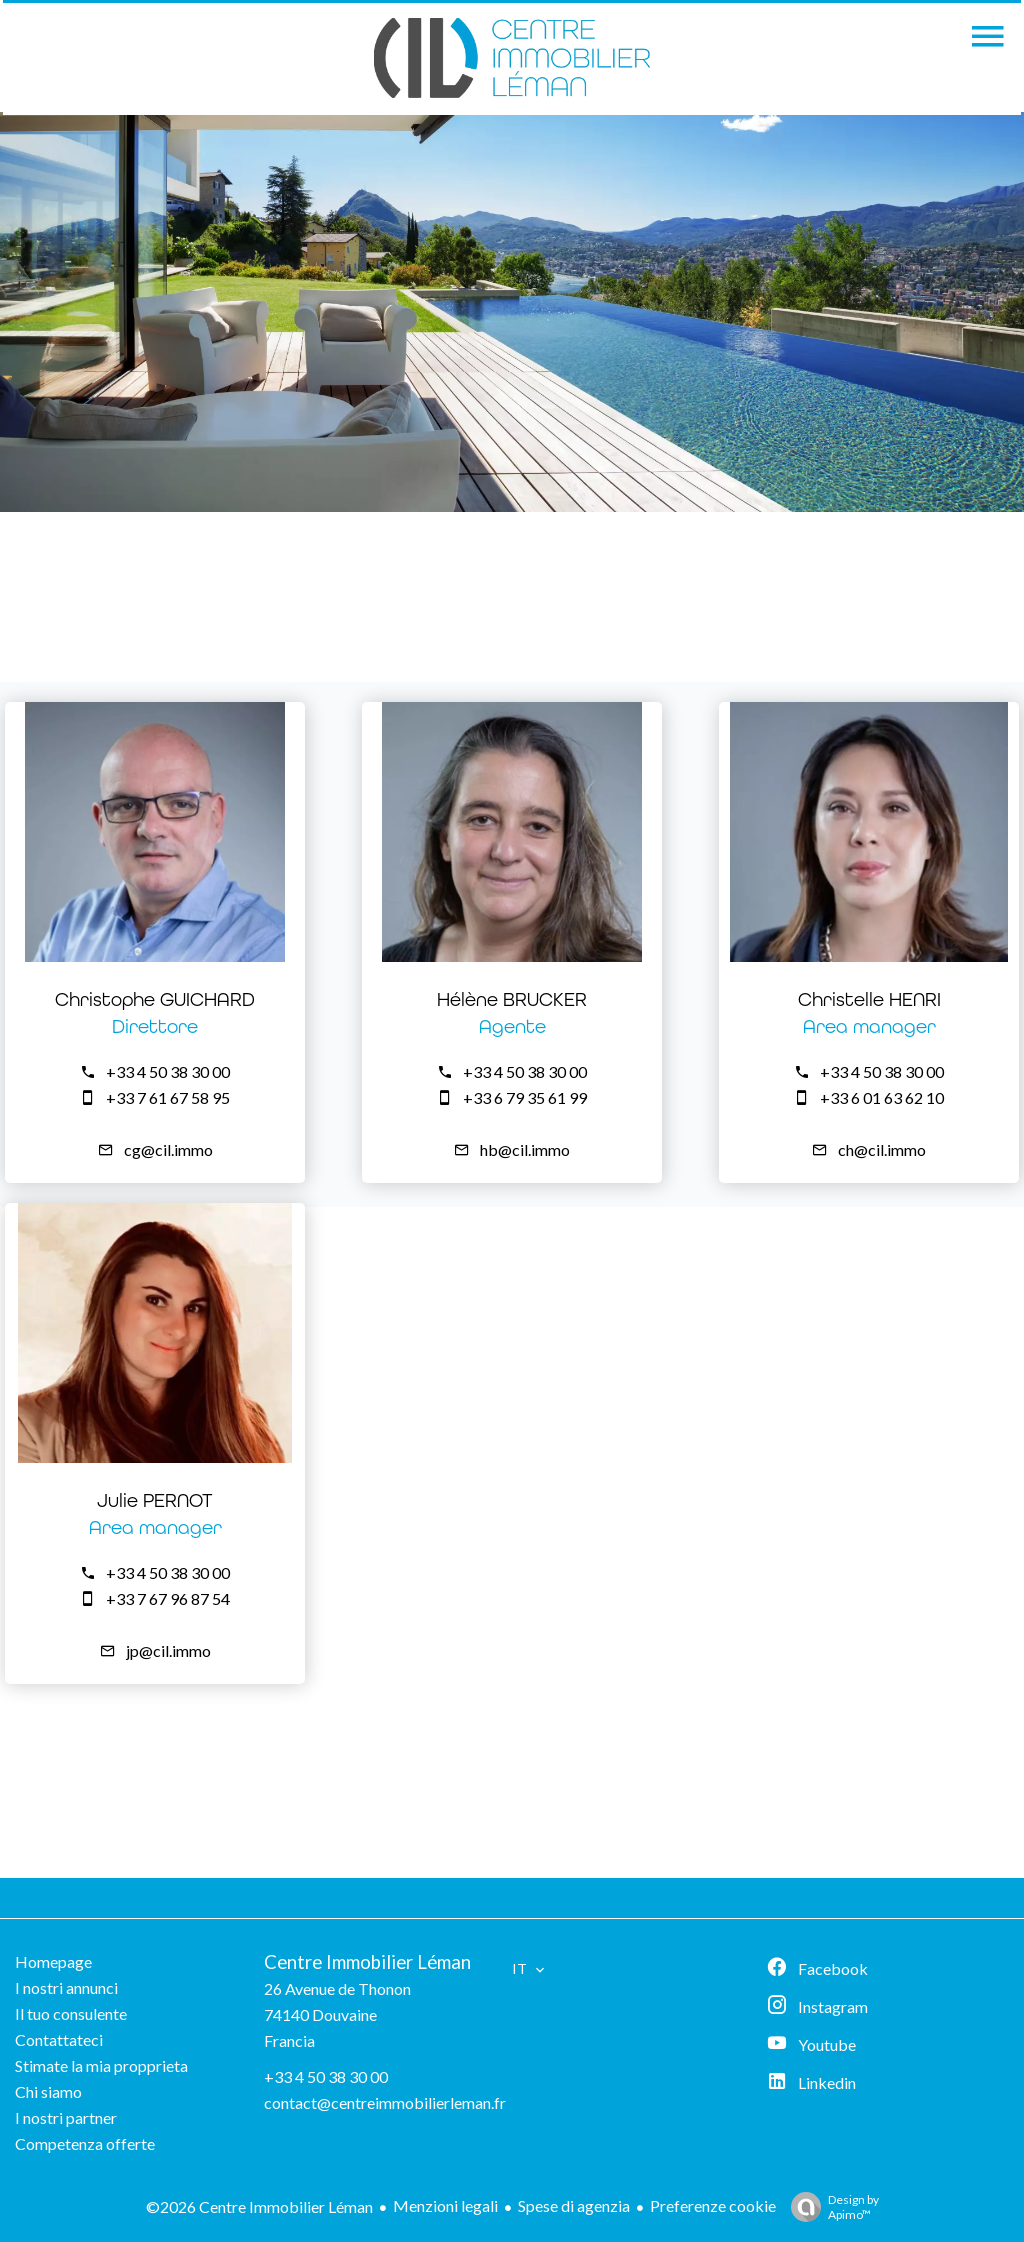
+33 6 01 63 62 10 (882, 1097)
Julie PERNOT (155, 1500)
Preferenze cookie (713, 2205)
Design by (830, 2207)
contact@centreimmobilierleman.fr (385, 2102)
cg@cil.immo (168, 1149)
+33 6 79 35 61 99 (525, 1097)
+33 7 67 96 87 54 (168, 1598)
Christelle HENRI (869, 999)
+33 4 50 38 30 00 (168, 1071)
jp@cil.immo (168, 1650)
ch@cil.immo (882, 1149)
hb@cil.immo (525, 1149)
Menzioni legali (445, 2205)
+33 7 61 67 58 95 (168, 1097)
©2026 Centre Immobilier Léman (259, 2206)
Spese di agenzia (574, 2205)
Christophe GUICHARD (155, 999)
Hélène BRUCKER (512, 999)
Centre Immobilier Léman (367, 1962)
